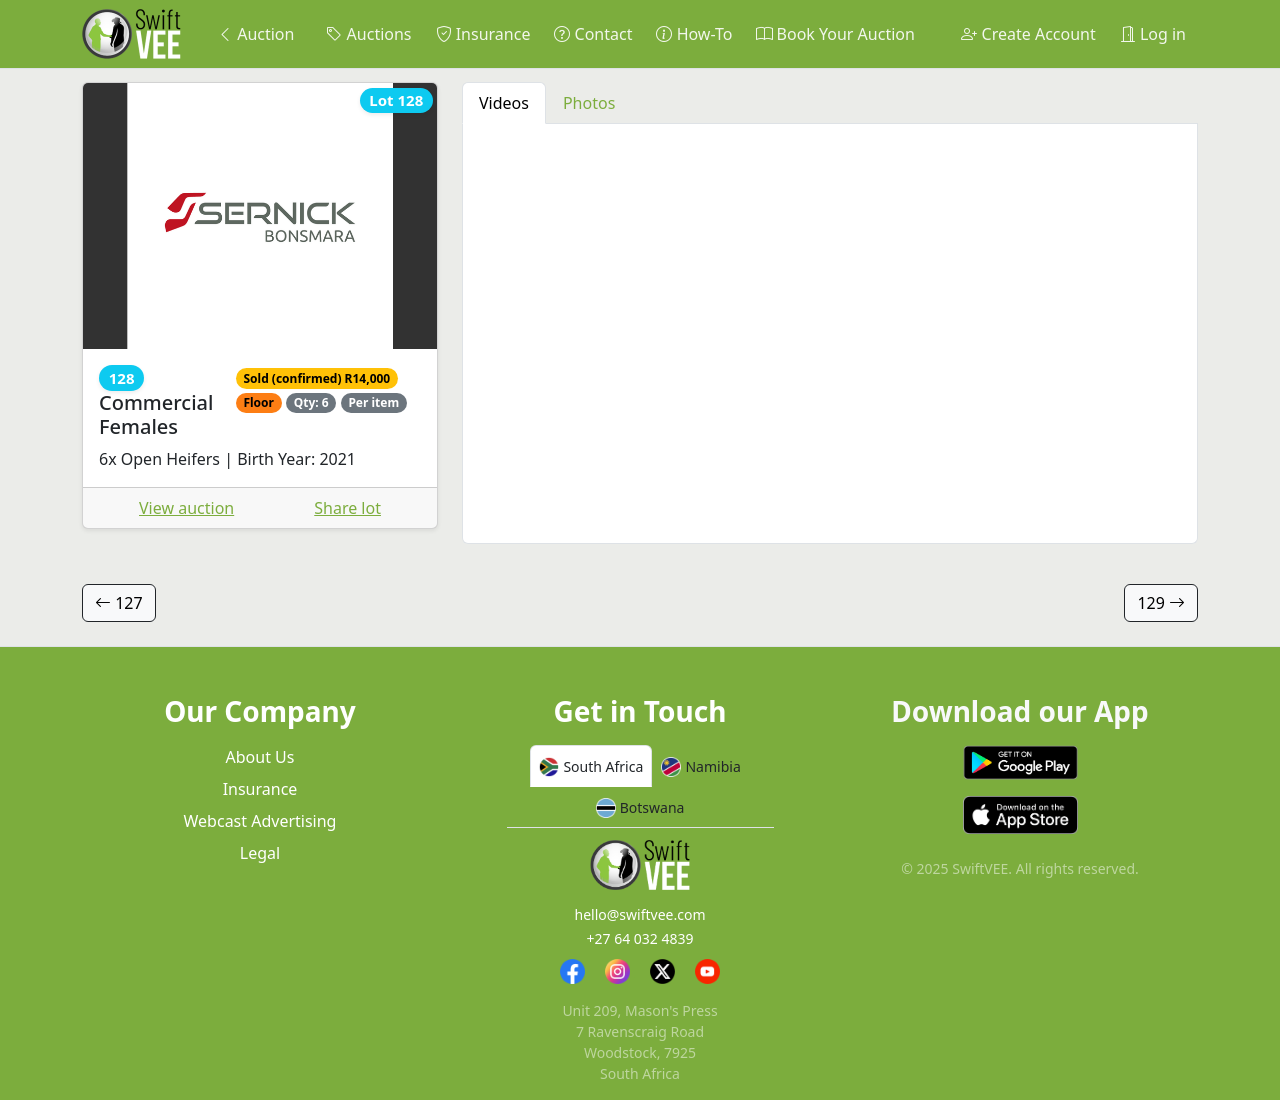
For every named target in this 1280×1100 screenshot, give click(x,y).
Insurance (483, 34)
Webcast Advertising (260, 821)
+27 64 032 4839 (639, 938)
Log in (1153, 34)
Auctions (368, 34)
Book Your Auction (835, 34)
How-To (694, 34)
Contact (593, 34)
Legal (260, 853)
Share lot (347, 508)
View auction (186, 508)
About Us (260, 757)
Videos (504, 103)
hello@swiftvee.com (640, 914)
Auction (255, 34)
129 (1161, 603)
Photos (589, 103)
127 (119, 603)
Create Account (1028, 34)
